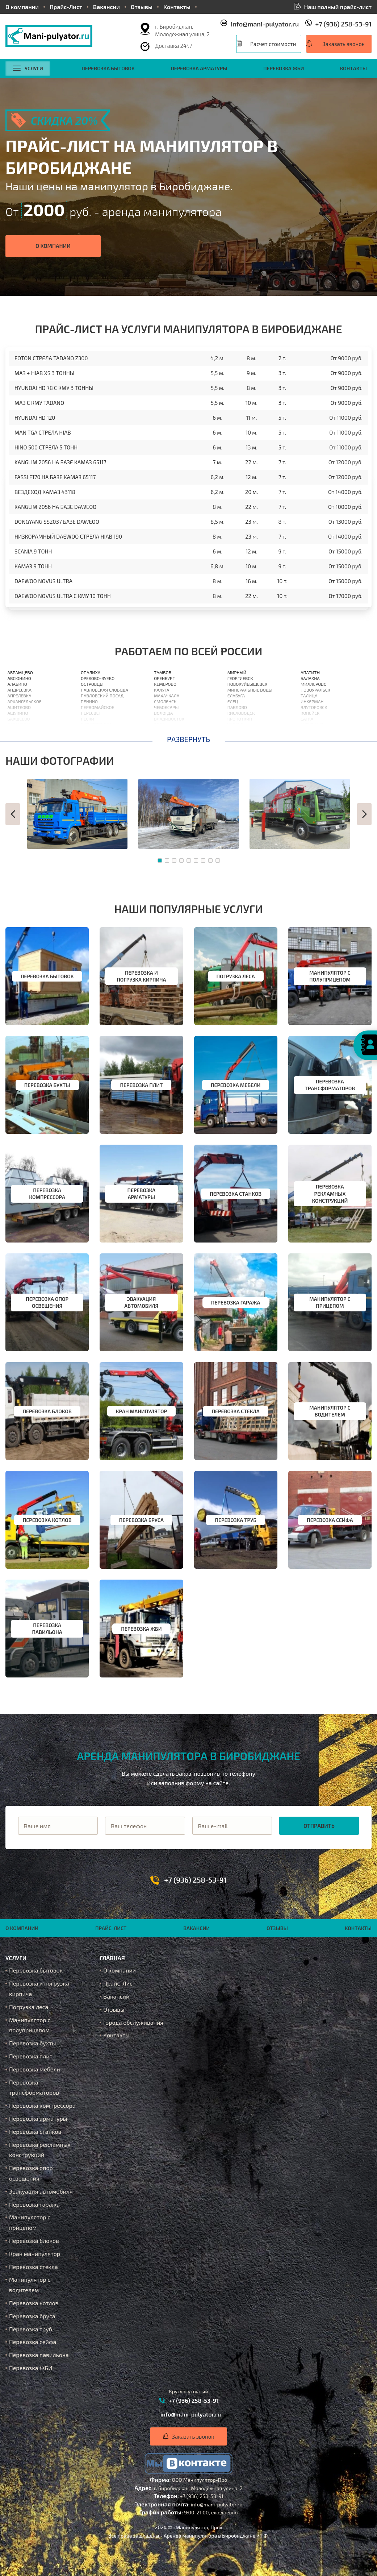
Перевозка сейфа (32, 2341)
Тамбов (162, 672)
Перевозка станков (35, 2131)
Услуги (28, 68)
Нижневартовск (245, 730)
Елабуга (236, 695)
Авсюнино (19, 678)
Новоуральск (315, 689)
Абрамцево (20, 672)
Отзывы (141, 6)
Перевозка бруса (32, 2315)
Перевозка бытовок (108, 68)
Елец (232, 701)
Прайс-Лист (66, 6)
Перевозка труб (30, 2329)
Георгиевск (240, 678)
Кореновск (239, 736)
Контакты (176, 6)
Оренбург (164, 678)
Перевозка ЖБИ (283, 68)
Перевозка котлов (33, 2302)
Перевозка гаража (34, 2204)
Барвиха (17, 730)
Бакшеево (19, 718)
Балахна (310, 678)
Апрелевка (20, 695)
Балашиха (19, 724)
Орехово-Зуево (97, 678)
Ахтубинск (312, 724)
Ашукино (18, 712)
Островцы (92, 683)
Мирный (236, 672)
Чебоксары (166, 707)
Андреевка (20, 689)
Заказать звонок (343, 44)
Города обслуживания (133, 2022)
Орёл (159, 724)
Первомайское (97, 707)
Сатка (307, 718)
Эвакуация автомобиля (41, 2191)
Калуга (161, 689)
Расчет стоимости (273, 44)
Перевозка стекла (33, 2266)
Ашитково (19, 707)
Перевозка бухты (32, 2043)
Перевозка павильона (39, 2354)
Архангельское (25, 701)
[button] (12, 814)
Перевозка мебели (34, 2069)
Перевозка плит (31, 2056)
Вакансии (106, 6)
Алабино (17, 683)
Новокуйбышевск (247, 683)
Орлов (161, 736)
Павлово (237, 707)
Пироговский (96, 724)
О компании (22, 6)
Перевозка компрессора (42, 2105)
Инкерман (312, 701)
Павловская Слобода (104, 689)
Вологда (163, 712)
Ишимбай (312, 730)
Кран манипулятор (34, 2253)
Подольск (92, 736)
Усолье (235, 724)
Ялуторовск (314, 707)
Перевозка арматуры (199, 68)
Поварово (92, 730)
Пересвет (91, 712)
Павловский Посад (102, 695)
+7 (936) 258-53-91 (343, 24)
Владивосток (169, 718)
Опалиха (90, 672)
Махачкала (166, 695)
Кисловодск (241, 712)
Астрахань (166, 730)
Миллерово (314, 683)
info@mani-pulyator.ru (265, 24)
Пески (87, 718)
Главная (112, 1957)
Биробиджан (315, 736)
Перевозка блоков (34, 2240)
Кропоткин (239, 718)
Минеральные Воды (249, 689)
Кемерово (165, 683)
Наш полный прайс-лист (338, 6)
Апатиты (311, 672)
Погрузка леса (28, 2006)
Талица (309, 695)
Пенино (89, 701)
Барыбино (19, 736)
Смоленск (165, 701)
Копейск (310, 712)
